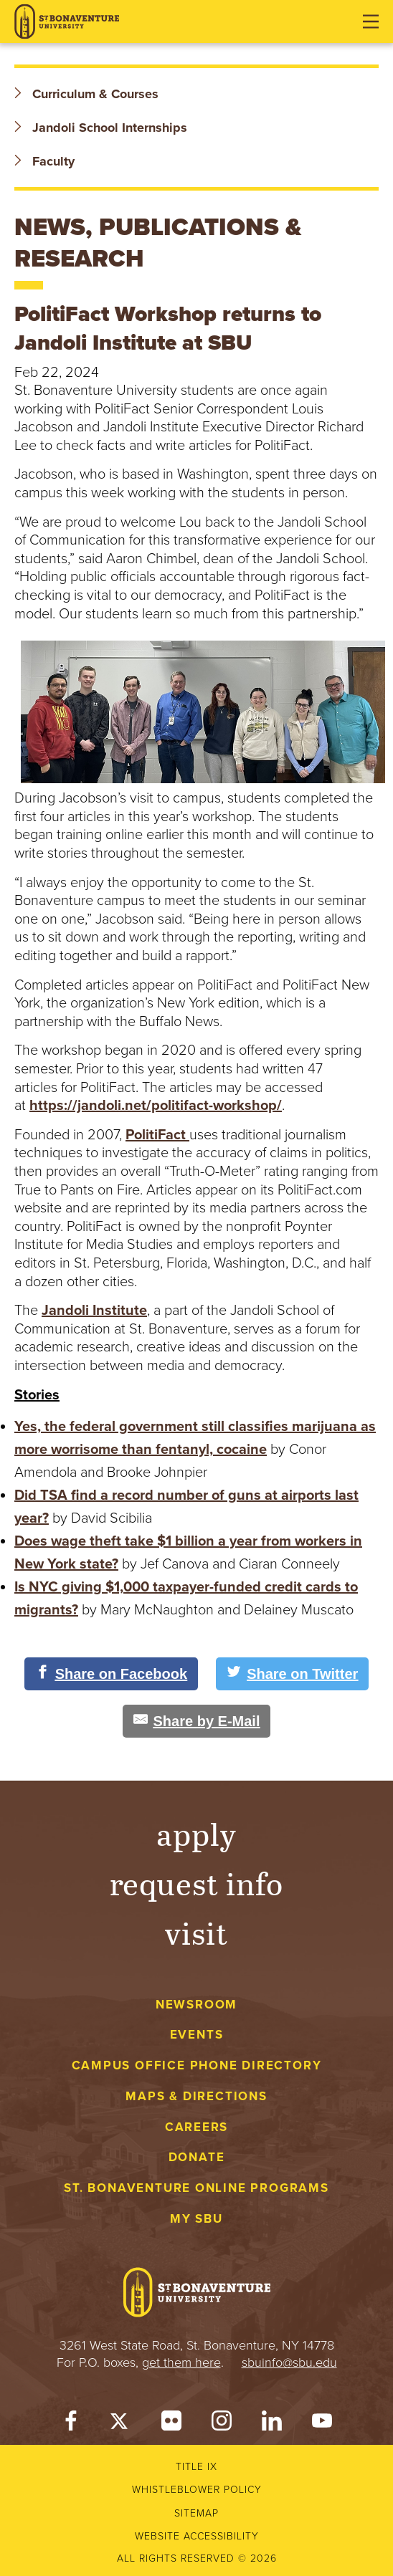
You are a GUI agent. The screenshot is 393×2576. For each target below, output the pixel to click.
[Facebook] (71, 2424)
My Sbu (196, 2218)
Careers (197, 2127)
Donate (197, 2157)
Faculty (44, 161)
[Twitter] (121, 2424)
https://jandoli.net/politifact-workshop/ (155, 1105)
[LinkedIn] (272, 2424)
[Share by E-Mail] (197, 1721)
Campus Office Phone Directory (197, 2065)
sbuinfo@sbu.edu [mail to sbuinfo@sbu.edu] (289, 2362)
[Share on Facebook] (111, 1673)
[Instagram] (221, 2424)
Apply (196, 1833)
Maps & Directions (196, 2096)
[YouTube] (322, 2424)
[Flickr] (171, 2424)
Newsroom (196, 2004)
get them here (181, 2362)
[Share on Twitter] (292, 1673)
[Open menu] (371, 21)
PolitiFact (157, 1135)
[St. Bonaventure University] (66, 21)
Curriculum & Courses (86, 94)
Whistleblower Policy (197, 2490)
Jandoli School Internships (100, 127)
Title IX (196, 2467)
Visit (196, 1932)
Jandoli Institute (94, 1310)
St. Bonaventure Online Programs (196, 2188)
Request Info (197, 1883)
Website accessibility (197, 2536)
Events (197, 2034)
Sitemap (196, 2513)
